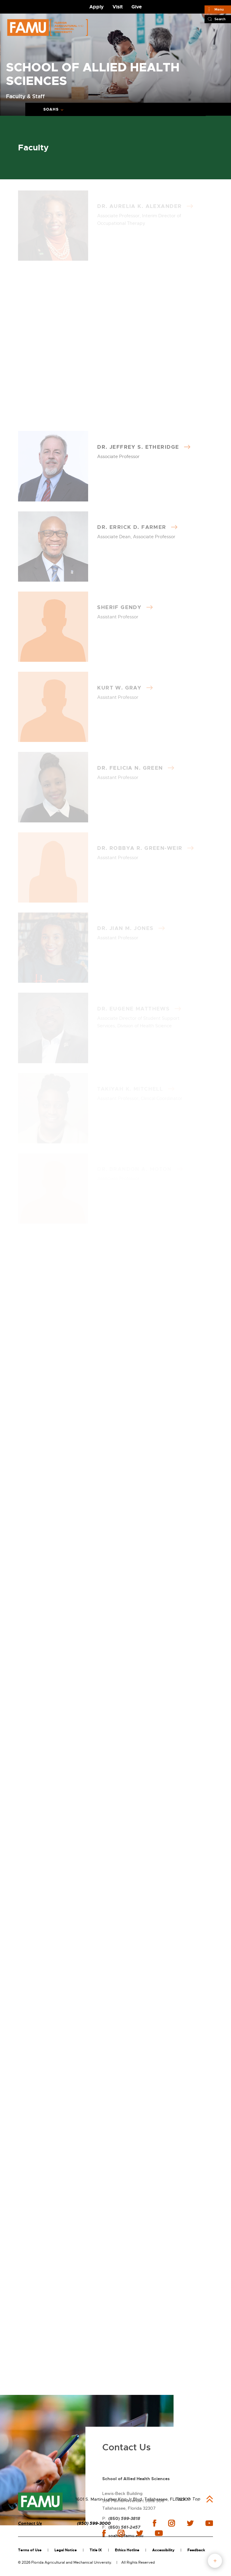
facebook (154, 2523)
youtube (209, 2523)
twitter (190, 2523)
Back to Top (187, 2499)
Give (136, 7)
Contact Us (30, 2523)
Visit (117, 7)
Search (220, 19)
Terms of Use (30, 2550)
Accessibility (163, 2550)
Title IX (96, 2550)
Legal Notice (65, 2550)
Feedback (196, 2550)
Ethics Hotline (127, 2550)
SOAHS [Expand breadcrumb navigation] (50, 109)
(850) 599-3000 (94, 2523)
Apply (96, 7)
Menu (219, 9)
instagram (171, 2523)
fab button (215, 2561)
